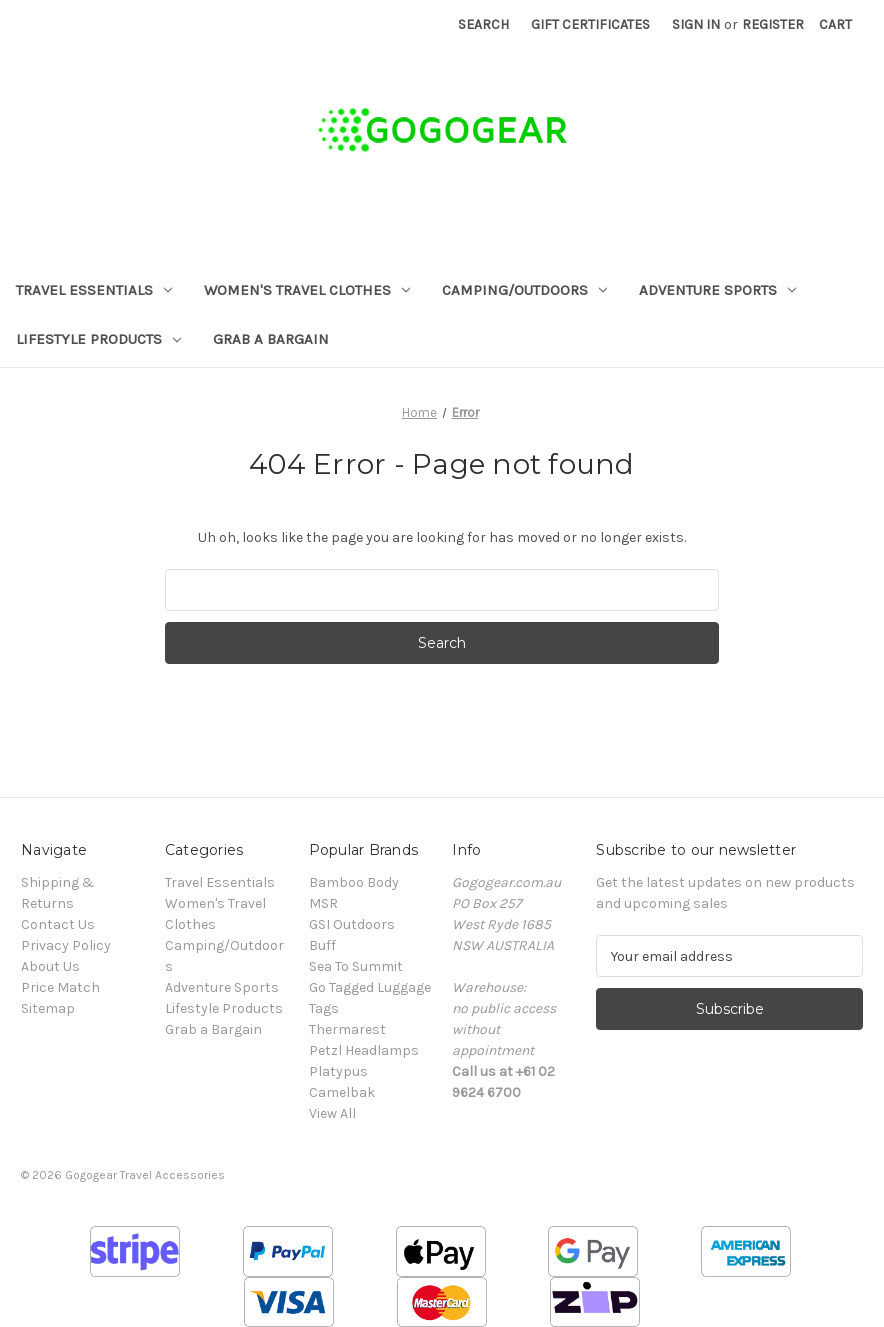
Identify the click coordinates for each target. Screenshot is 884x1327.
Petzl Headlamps (364, 1050)
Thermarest (347, 1029)
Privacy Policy (66, 945)
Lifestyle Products (98, 339)
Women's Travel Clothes (307, 290)
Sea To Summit (356, 966)
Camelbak (342, 1092)
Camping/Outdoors (524, 290)
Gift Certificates (590, 24)
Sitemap (48, 1008)
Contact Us (58, 924)
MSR (323, 903)
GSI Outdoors (352, 924)
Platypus (338, 1071)
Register (773, 24)
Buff (322, 945)
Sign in (696, 24)
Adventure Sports (717, 290)
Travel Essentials (94, 290)
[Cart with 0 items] (835, 24)
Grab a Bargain (271, 339)
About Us (50, 966)
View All (332, 1113)
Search (483, 24)
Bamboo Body (354, 882)
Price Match (60, 987)
